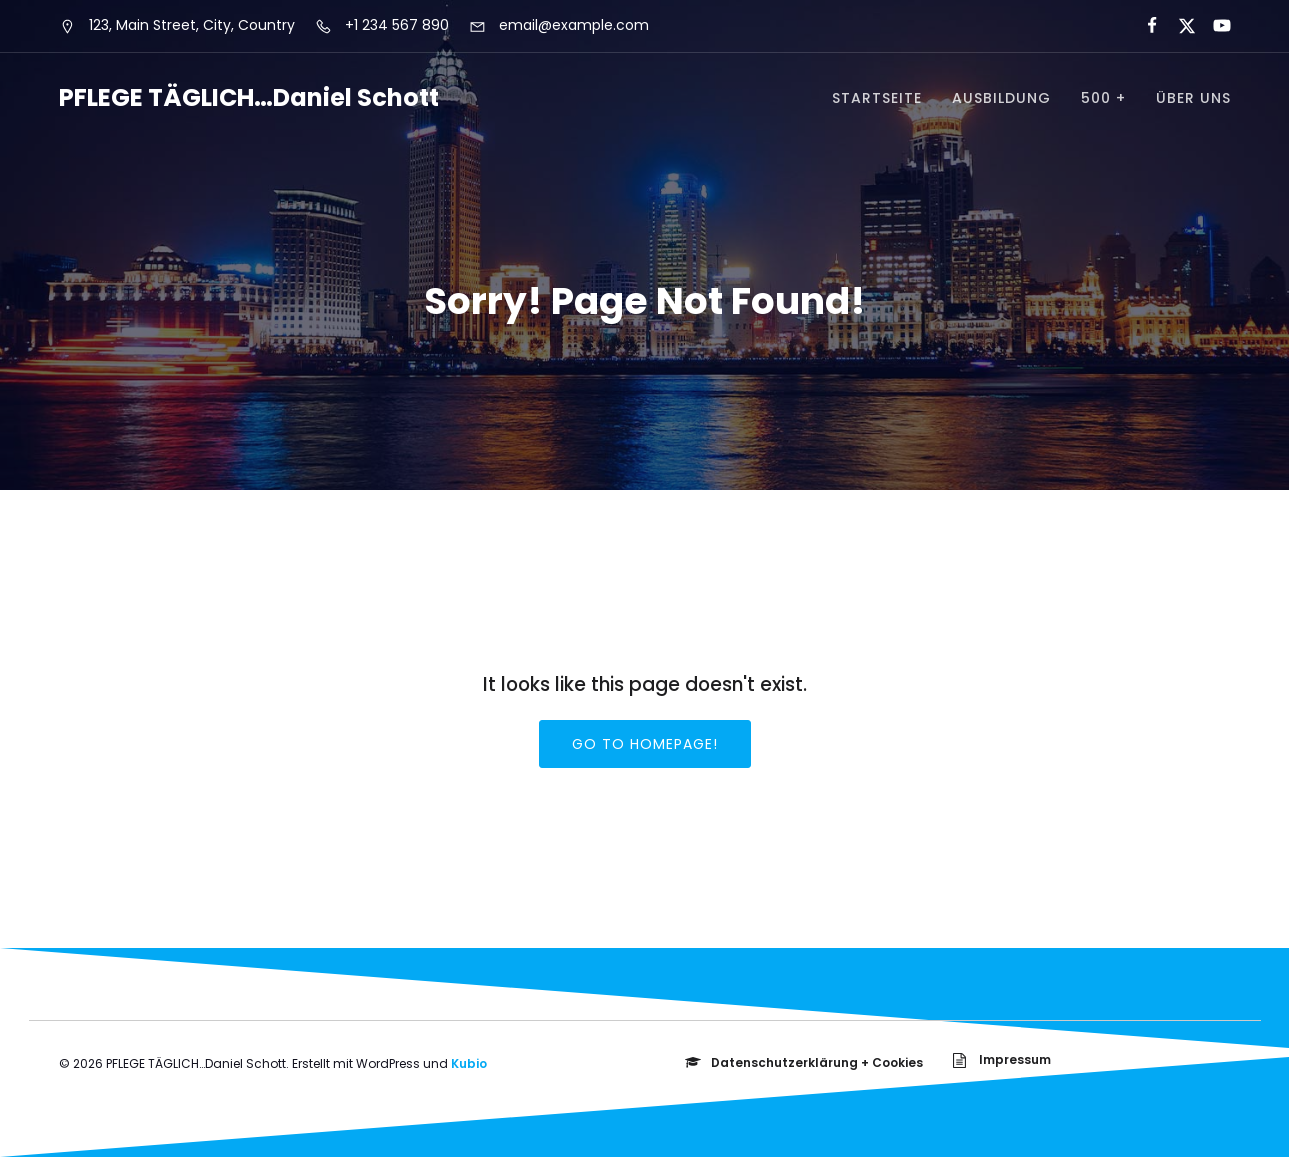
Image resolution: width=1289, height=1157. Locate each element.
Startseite (877, 98)
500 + (1103, 98)
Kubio (469, 1063)
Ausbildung (1001, 98)
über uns (1193, 98)
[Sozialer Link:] (1143, 26)
